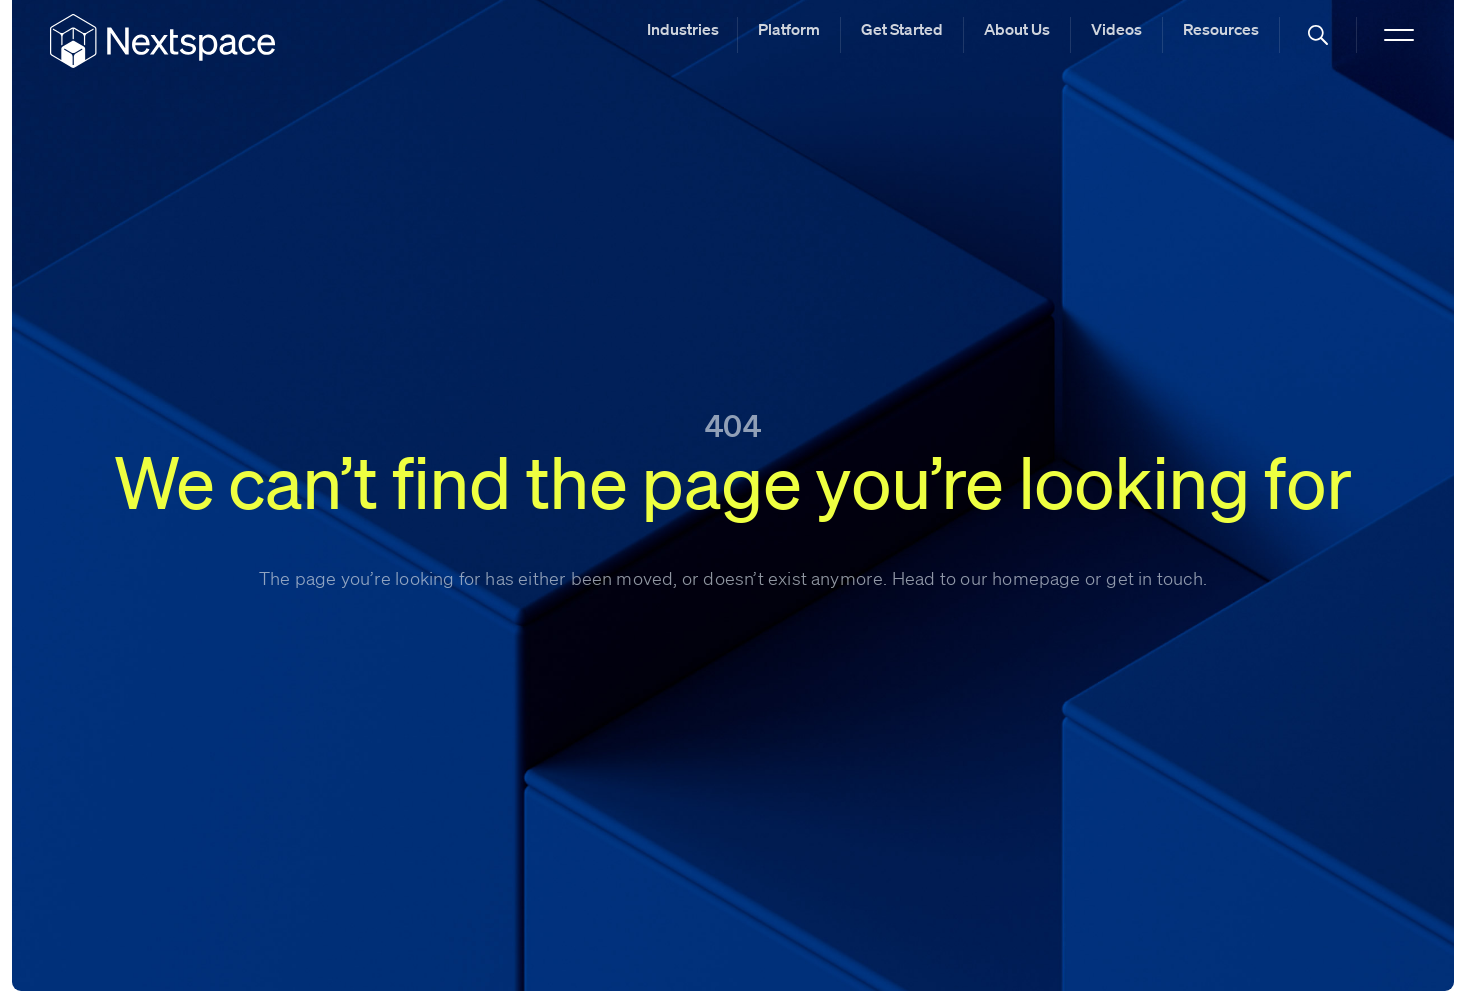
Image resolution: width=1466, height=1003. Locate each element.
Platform (789, 29)
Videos (1116, 29)
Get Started (902, 29)
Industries (683, 29)
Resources (1221, 29)
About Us (1017, 29)
